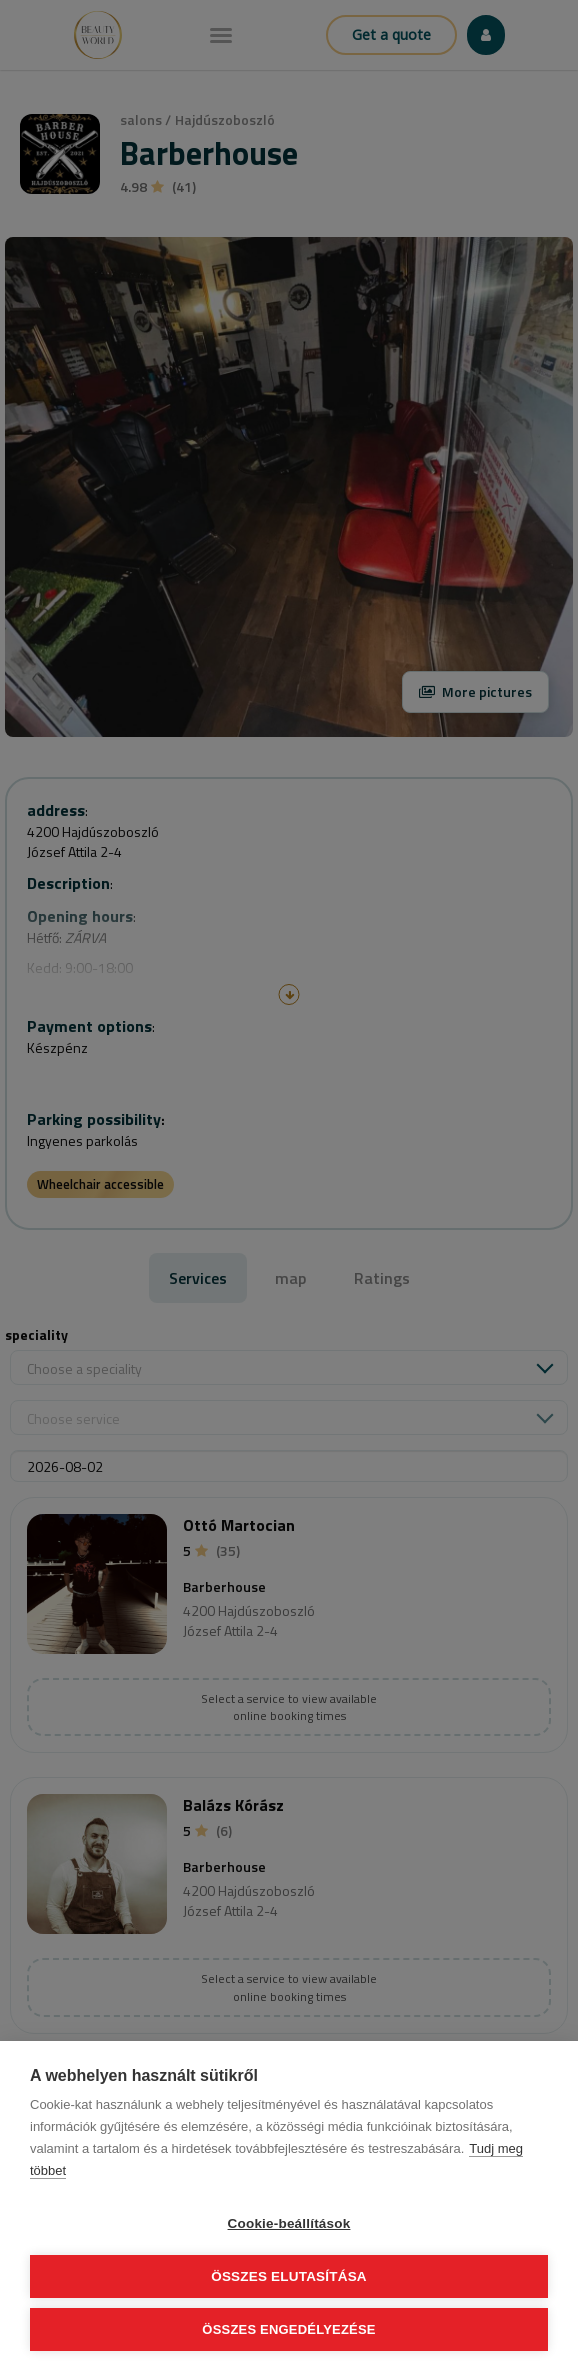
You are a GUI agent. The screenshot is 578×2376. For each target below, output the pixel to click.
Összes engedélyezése (288, 2329)
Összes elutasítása (289, 2276)
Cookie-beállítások (289, 2223)
